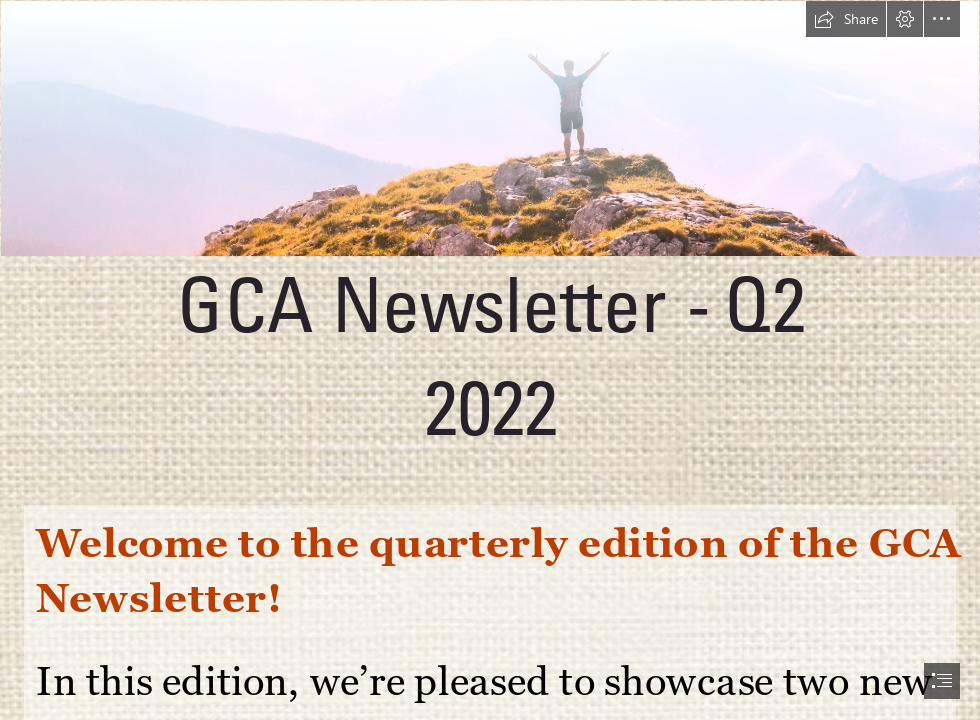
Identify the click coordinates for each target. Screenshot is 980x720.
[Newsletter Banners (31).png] (490, 247)
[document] (490, 360)
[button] (846, 19)
